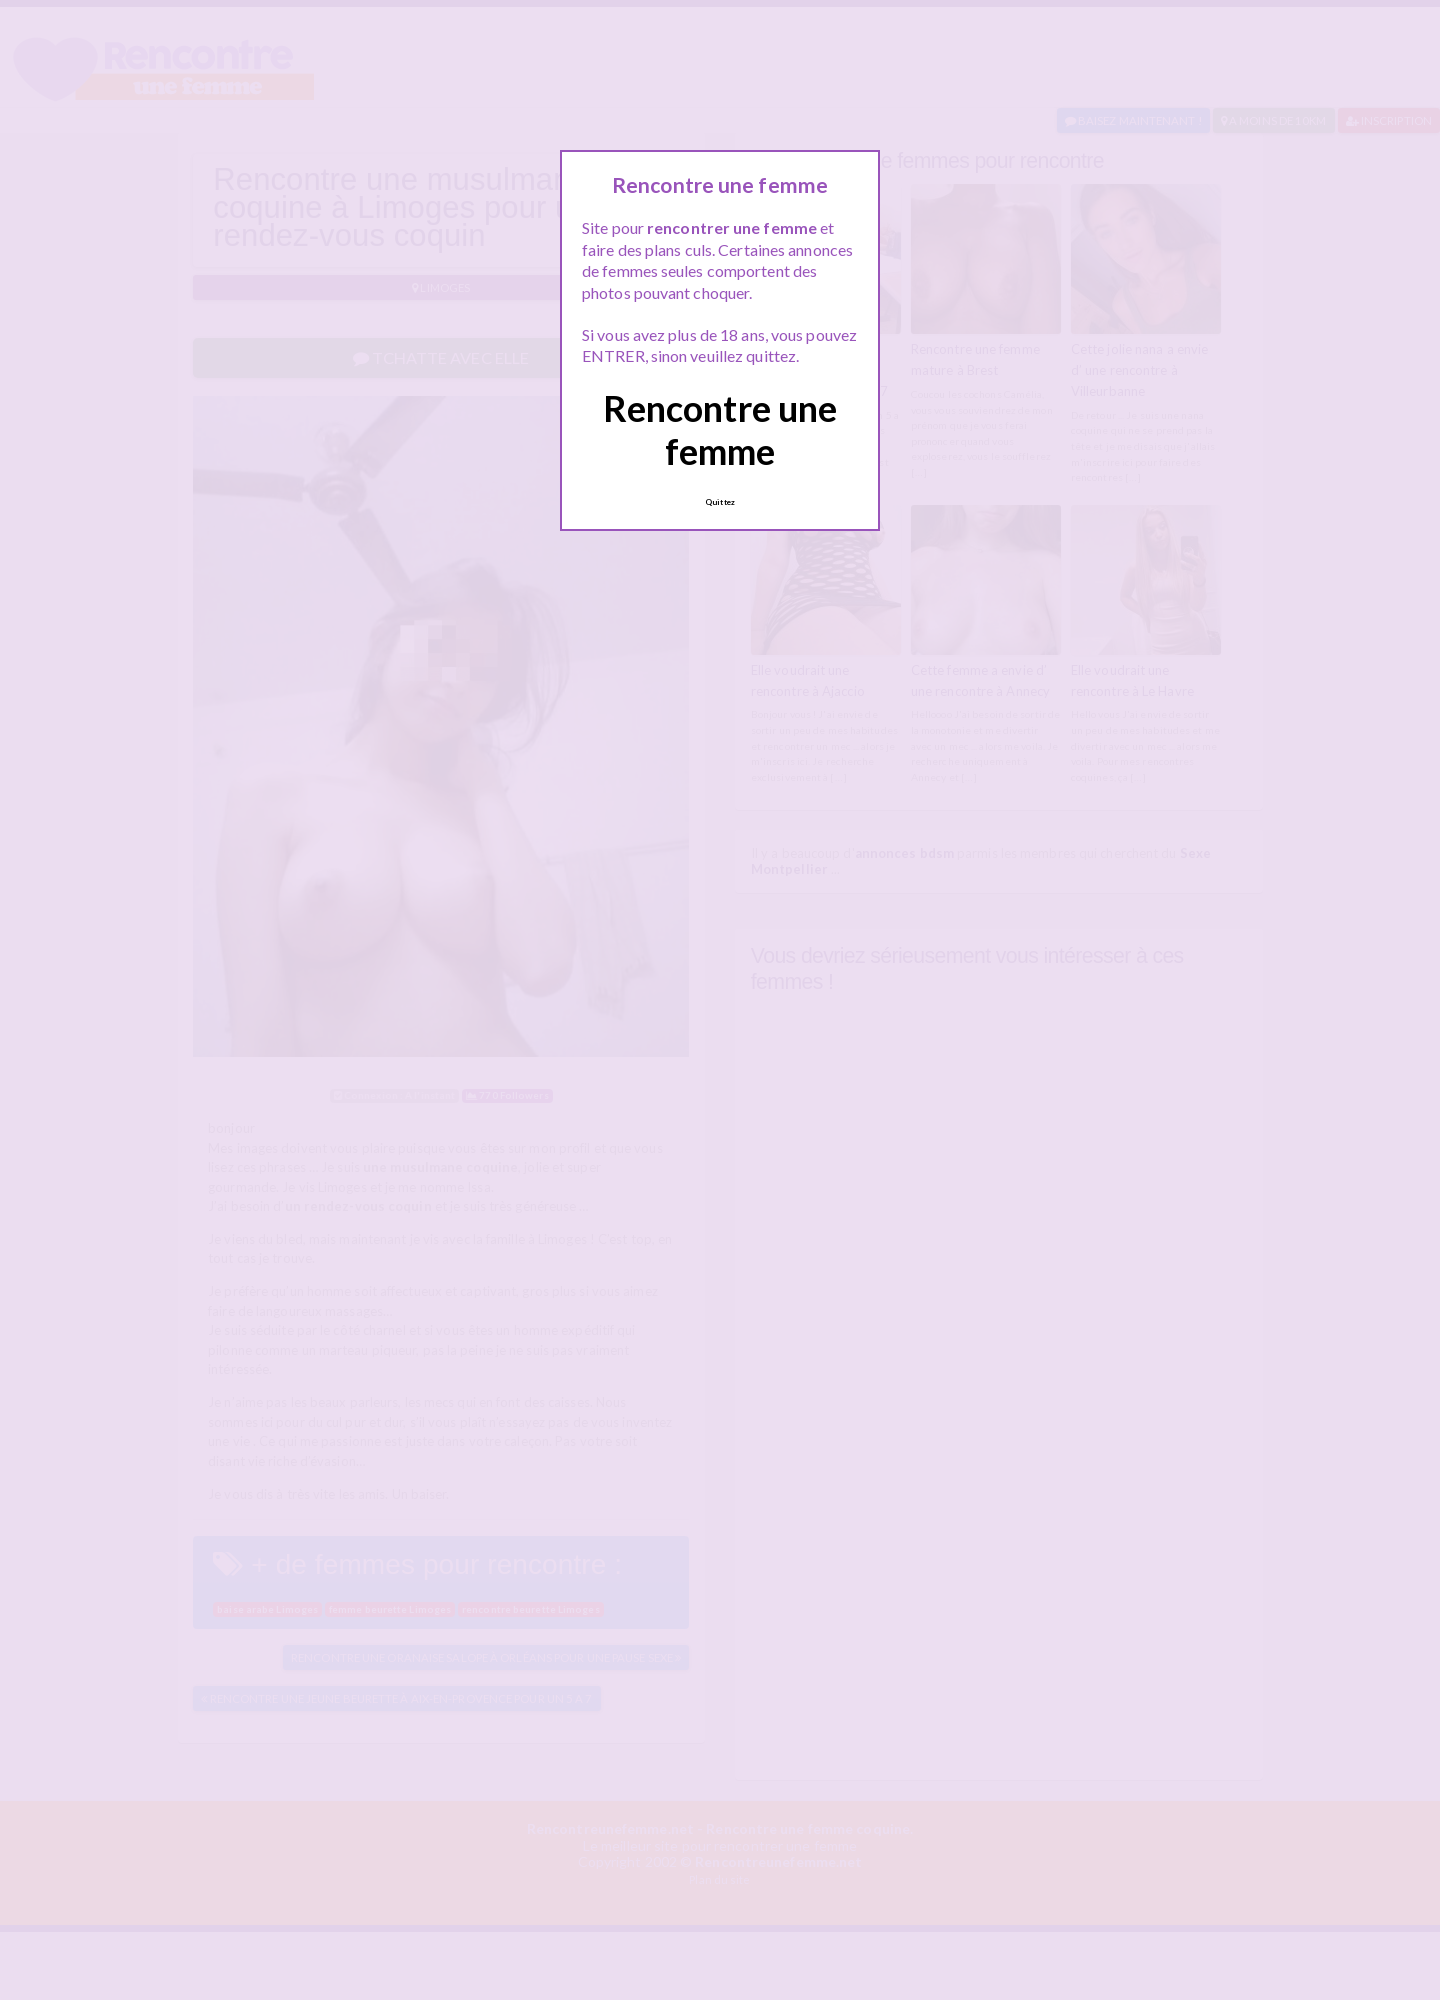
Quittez (720, 502)
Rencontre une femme (720, 429)
